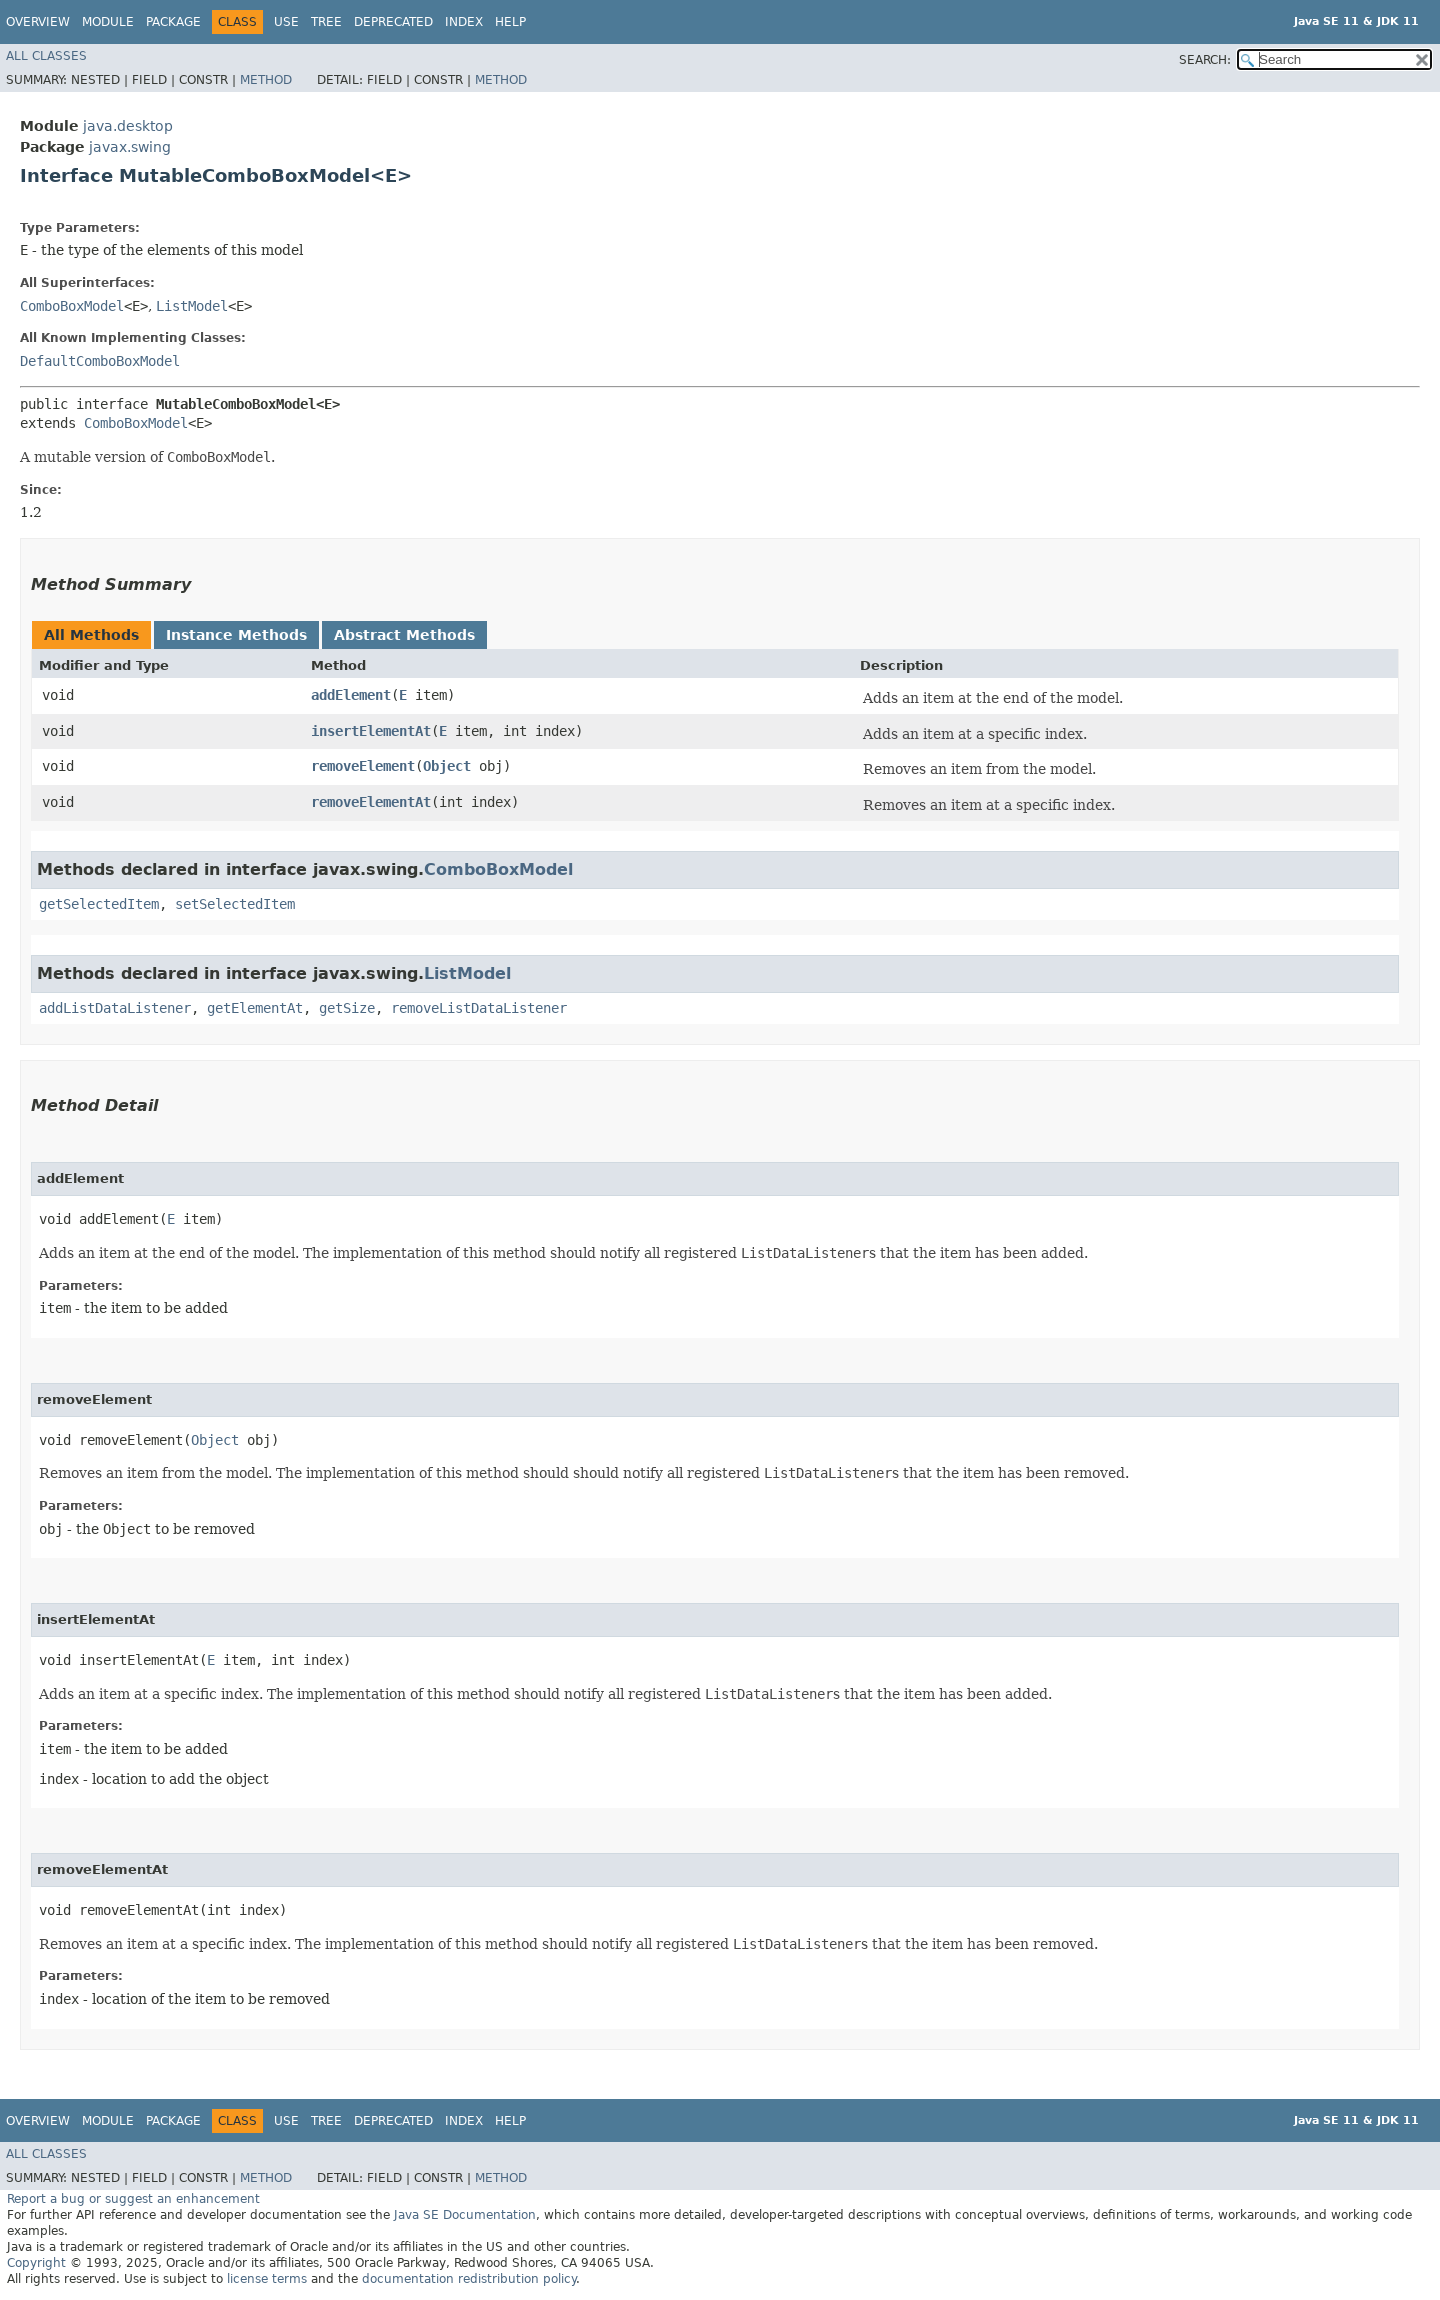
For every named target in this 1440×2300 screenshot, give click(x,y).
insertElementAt (371, 731)
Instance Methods (236, 635)
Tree (326, 22)
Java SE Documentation (465, 2215)
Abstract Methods (404, 635)
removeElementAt (371, 802)
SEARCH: (1205, 60)
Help (510, 22)
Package (173, 22)
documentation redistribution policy (469, 2279)
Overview (38, 22)
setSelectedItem (235, 904)
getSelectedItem (99, 904)
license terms (267, 2279)
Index (464, 22)
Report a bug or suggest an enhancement (133, 2199)
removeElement (363, 766)
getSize (347, 1008)
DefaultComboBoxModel (100, 361)
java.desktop (128, 126)
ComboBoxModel (72, 306)
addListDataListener (115, 1008)
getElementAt (255, 1008)
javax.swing (130, 147)
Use (286, 22)
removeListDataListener (479, 1008)
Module (108, 22)
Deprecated (393, 22)
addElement (351, 695)
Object (447, 766)
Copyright (36, 2263)
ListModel (192, 306)
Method (266, 80)
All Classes (46, 56)
